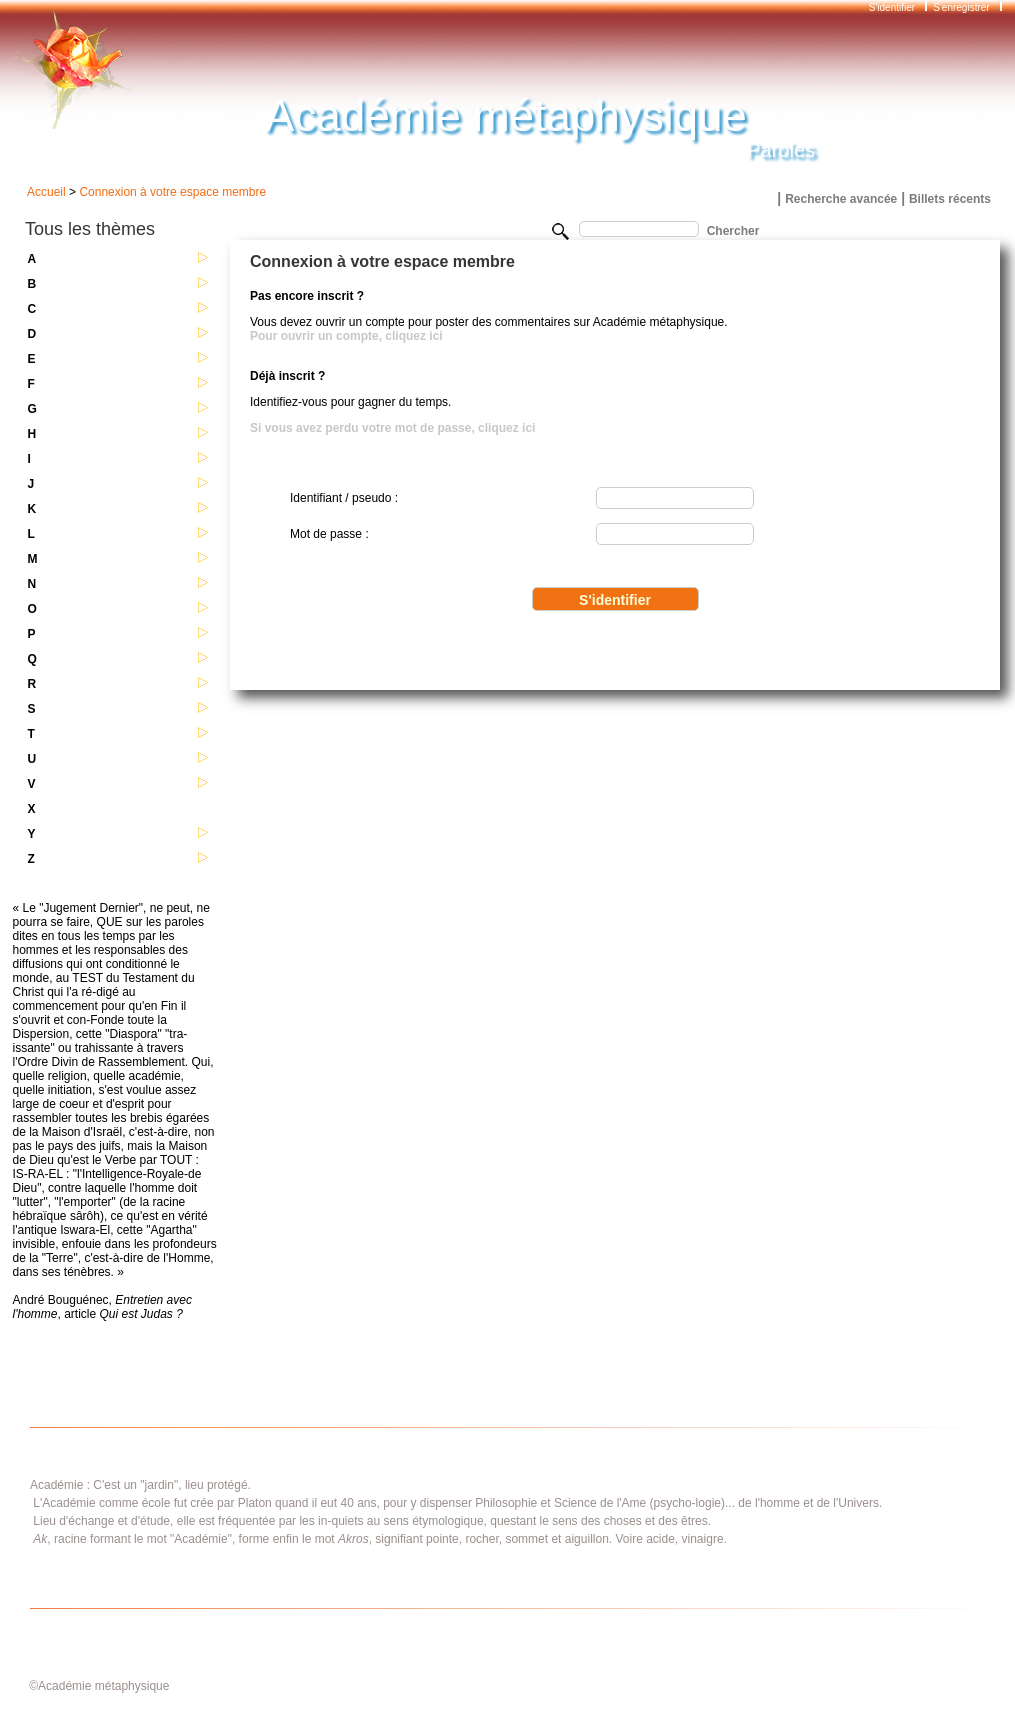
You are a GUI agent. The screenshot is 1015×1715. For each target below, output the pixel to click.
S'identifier (893, 7)
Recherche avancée (841, 199)
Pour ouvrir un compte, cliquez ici (346, 336)
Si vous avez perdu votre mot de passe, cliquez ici (392, 428)
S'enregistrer (961, 7)
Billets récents (950, 199)
